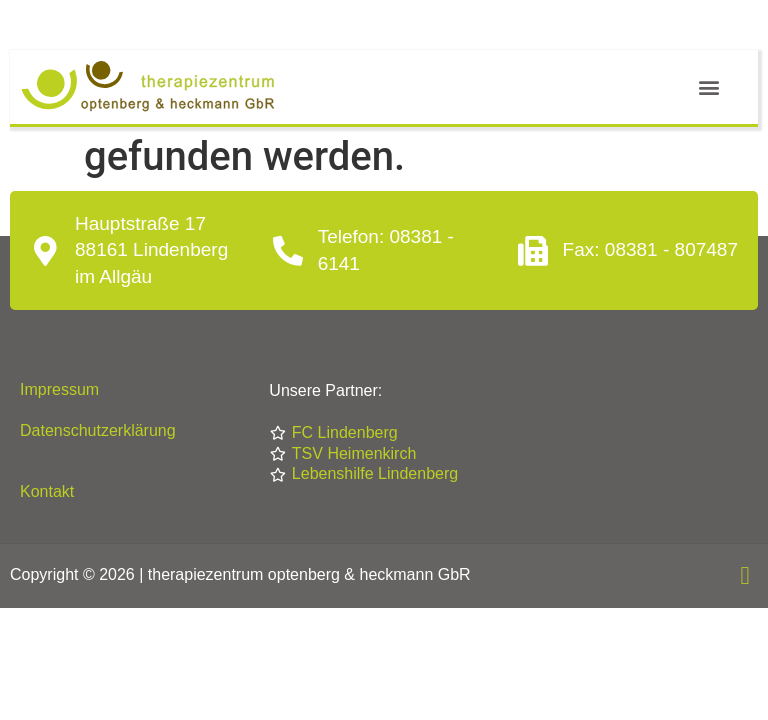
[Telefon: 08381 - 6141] (288, 251)
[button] (708, 87)
